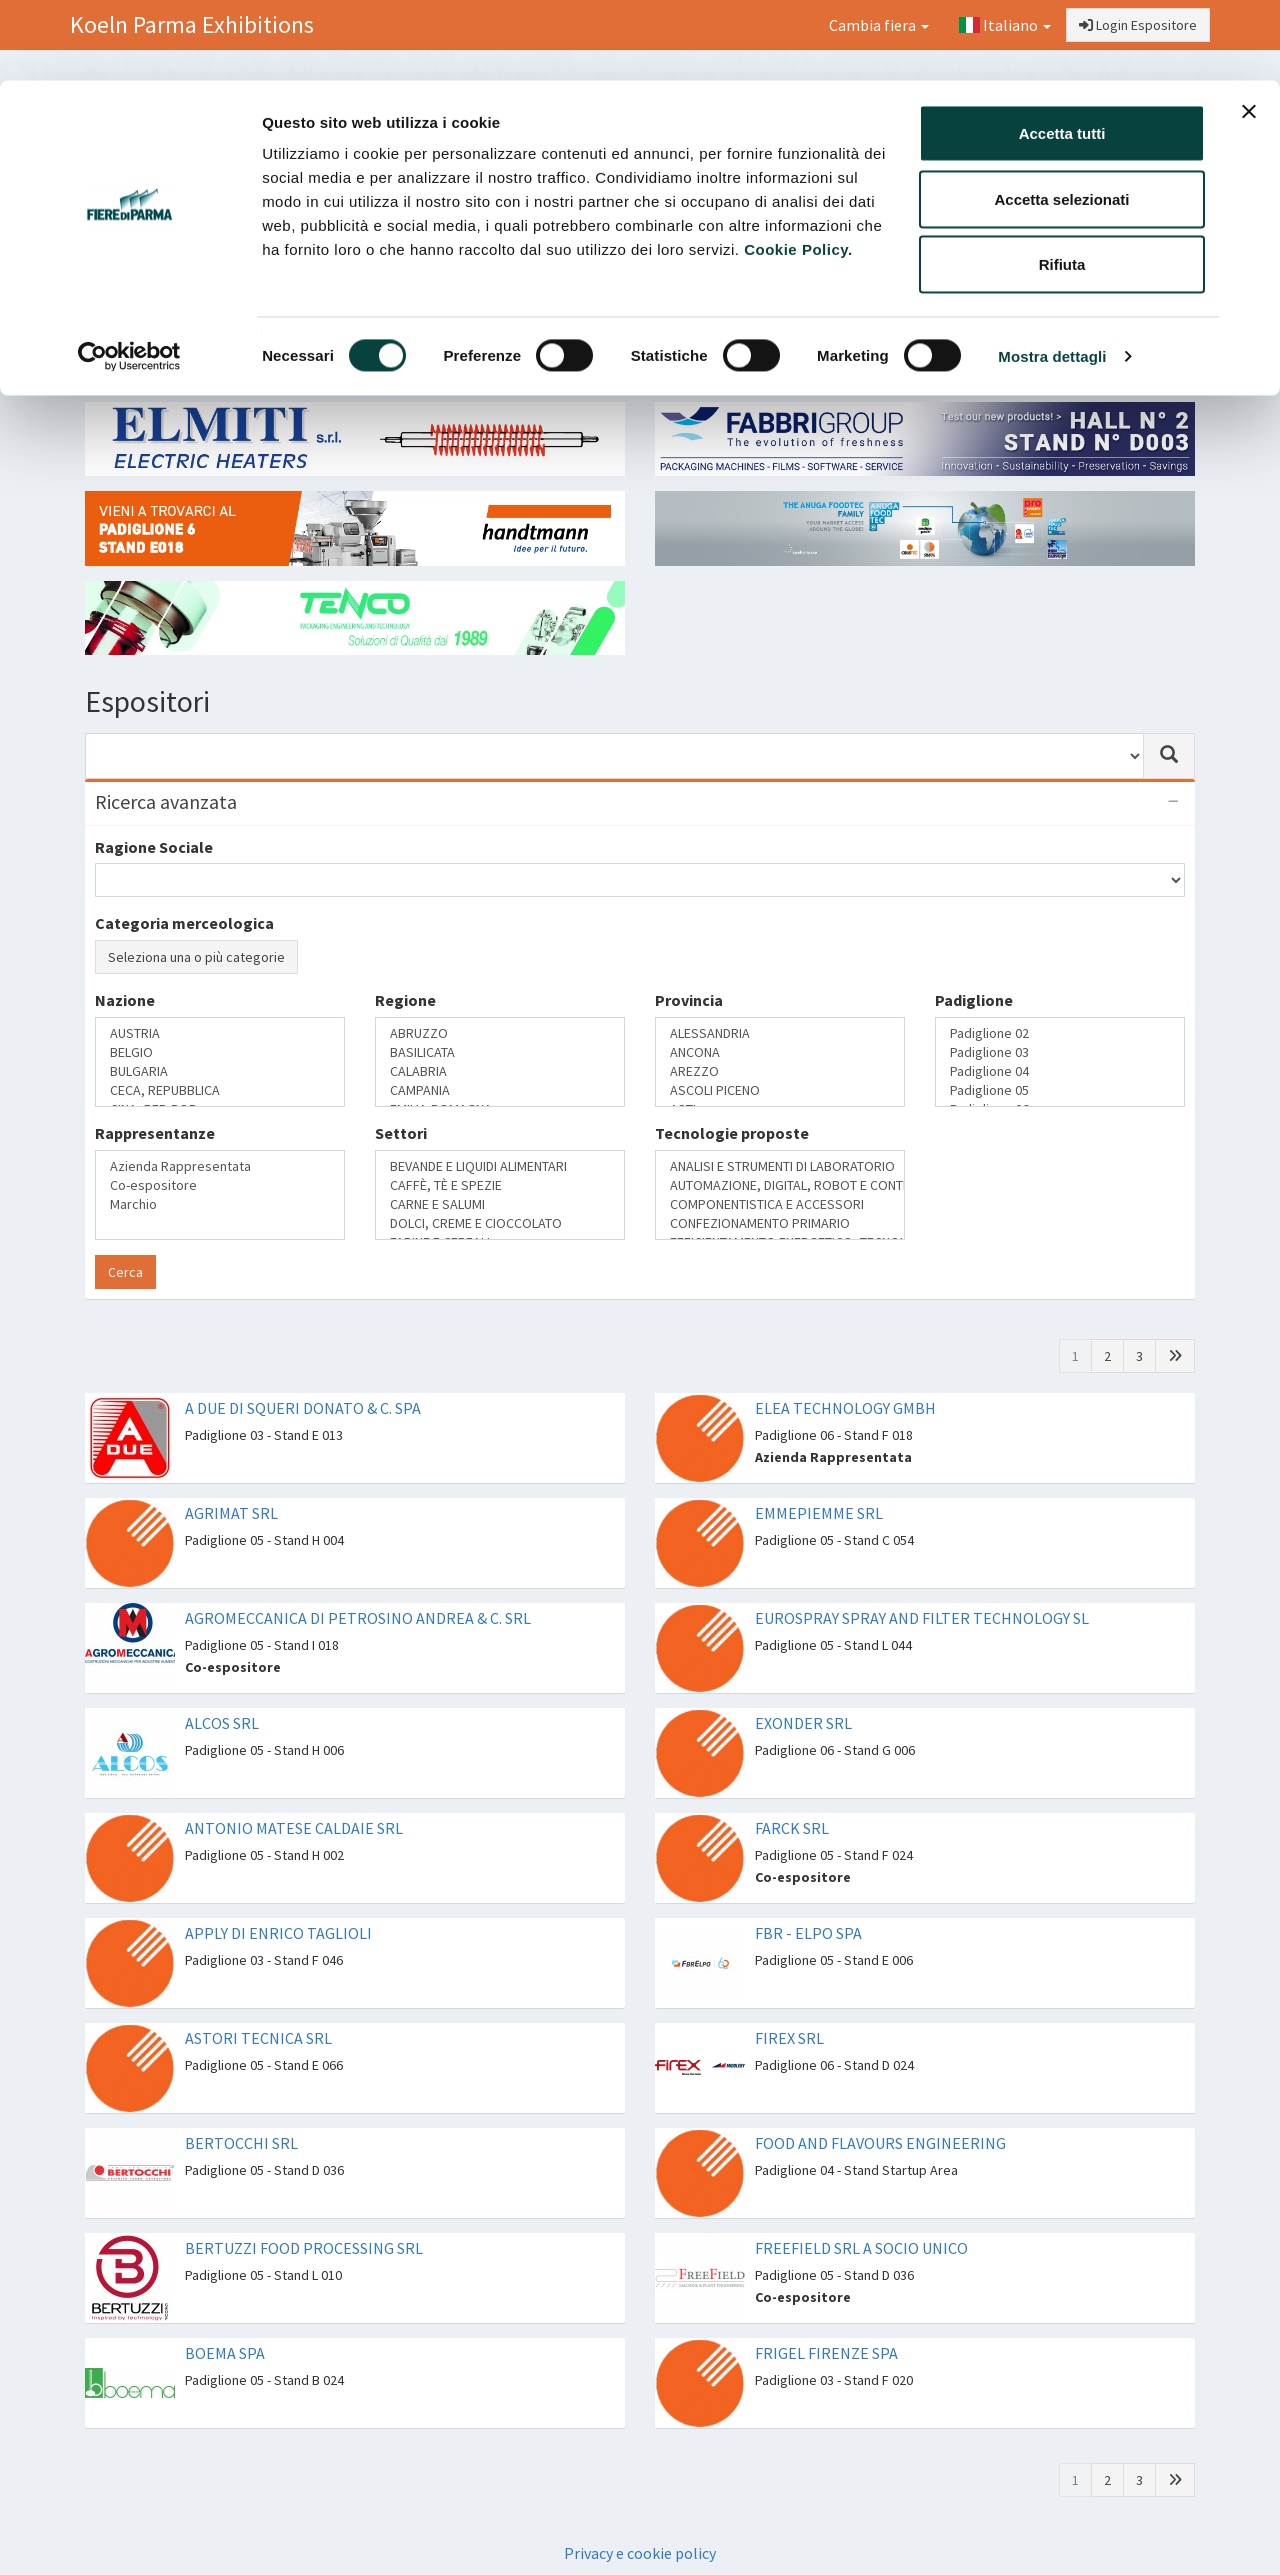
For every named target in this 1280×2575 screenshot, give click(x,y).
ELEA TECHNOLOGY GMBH (845, 1408)
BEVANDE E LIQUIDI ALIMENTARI (500, 1166)
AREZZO (780, 1071)
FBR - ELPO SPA (808, 1933)
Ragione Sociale (154, 847)
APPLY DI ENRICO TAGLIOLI (278, 1933)
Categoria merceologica (184, 923)
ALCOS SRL (222, 1723)
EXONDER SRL (803, 1723)
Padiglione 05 (1060, 1090)
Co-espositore (220, 1185)
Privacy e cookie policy (640, 2553)
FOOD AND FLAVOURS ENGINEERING (880, 2143)
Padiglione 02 (1060, 1033)
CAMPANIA (500, 1090)
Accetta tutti (1062, 52)
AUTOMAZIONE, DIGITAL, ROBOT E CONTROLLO (780, 1185)
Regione (405, 1000)
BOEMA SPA (225, 2353)
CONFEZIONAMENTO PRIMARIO (780, 1223)
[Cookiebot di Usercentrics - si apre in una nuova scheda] (129, 276)
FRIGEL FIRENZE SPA (826, 2353)
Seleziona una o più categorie (196, 957)
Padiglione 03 (1060, 1052)
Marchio (220, 1204)
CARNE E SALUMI (500, 1204)
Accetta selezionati (1061, 118)
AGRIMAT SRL (231, 1513)
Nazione (125, 1000)
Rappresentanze (155, 1133)
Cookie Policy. (798, 168)
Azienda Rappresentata (220, 1166)
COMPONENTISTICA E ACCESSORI (780, 1204)
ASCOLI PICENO (780, 1090)
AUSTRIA (220, 1033)
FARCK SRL (792, 1828)
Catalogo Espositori (987, 356)
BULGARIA (220, 1071)
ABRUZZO (500, 1033)
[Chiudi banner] (1249, 31)
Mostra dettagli (1052, 275)
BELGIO (220, 1052)
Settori (401, 1133)
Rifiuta (1062, 183)
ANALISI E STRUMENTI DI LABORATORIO (780, 1166)
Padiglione (974, 1000)
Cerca (125, 1272)
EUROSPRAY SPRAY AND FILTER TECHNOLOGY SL (922, 1618)
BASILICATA (500, 1052)
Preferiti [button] (1132, 356)
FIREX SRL (789, 2038)
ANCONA (780, 1052)
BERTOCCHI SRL (241, 2143)
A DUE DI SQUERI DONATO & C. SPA (303, 1408)
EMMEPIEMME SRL (819, 1513)
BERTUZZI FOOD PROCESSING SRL (304, 2248)
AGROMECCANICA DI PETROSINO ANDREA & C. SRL (358, 1618)
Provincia (689, 1000)
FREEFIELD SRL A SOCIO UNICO (861, 2248)
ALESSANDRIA (780, 1033)
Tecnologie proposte (732, 1133)
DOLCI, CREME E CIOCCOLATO (500, 1223)
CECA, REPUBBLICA (220, 1090)
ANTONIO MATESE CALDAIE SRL (294, 1828)
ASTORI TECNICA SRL (258, 2038)
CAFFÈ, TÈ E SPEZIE (500, 1185)
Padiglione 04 (1060, 1071)
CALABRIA (500, 1071)
